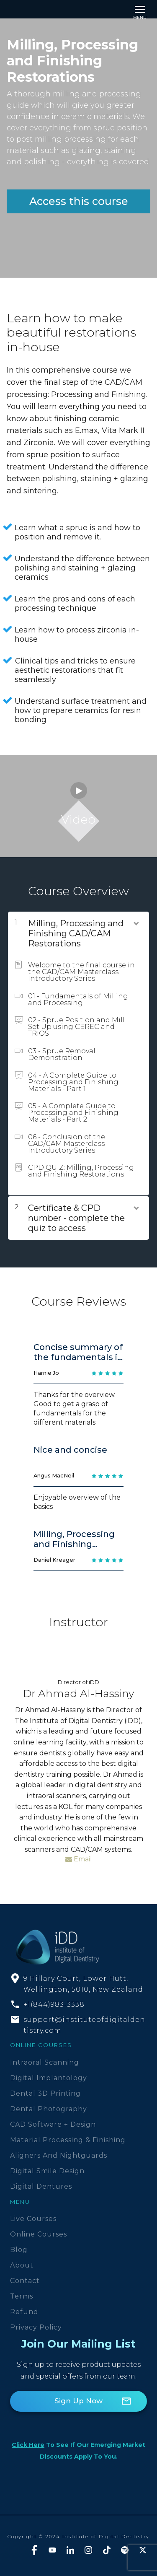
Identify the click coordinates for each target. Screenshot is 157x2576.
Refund (24, 2312)
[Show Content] (135, 921)
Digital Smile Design (47, 2171)
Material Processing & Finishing (68, 2140)
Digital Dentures (41, 2186)
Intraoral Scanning (44, 2062)
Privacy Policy (36, 2327)
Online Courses (38, 2234)
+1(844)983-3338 (54, 2004)
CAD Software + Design (53, 2124)
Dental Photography (48, 2109)
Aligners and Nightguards (58, 2155)
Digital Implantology (48, 2078)
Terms (21, 2296)
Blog (19, 2250)
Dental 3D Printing (45, 2093)
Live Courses (33, 2219)
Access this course (78, 201)
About (21, 2265)
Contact (25, 2281)
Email (78, 1859)
